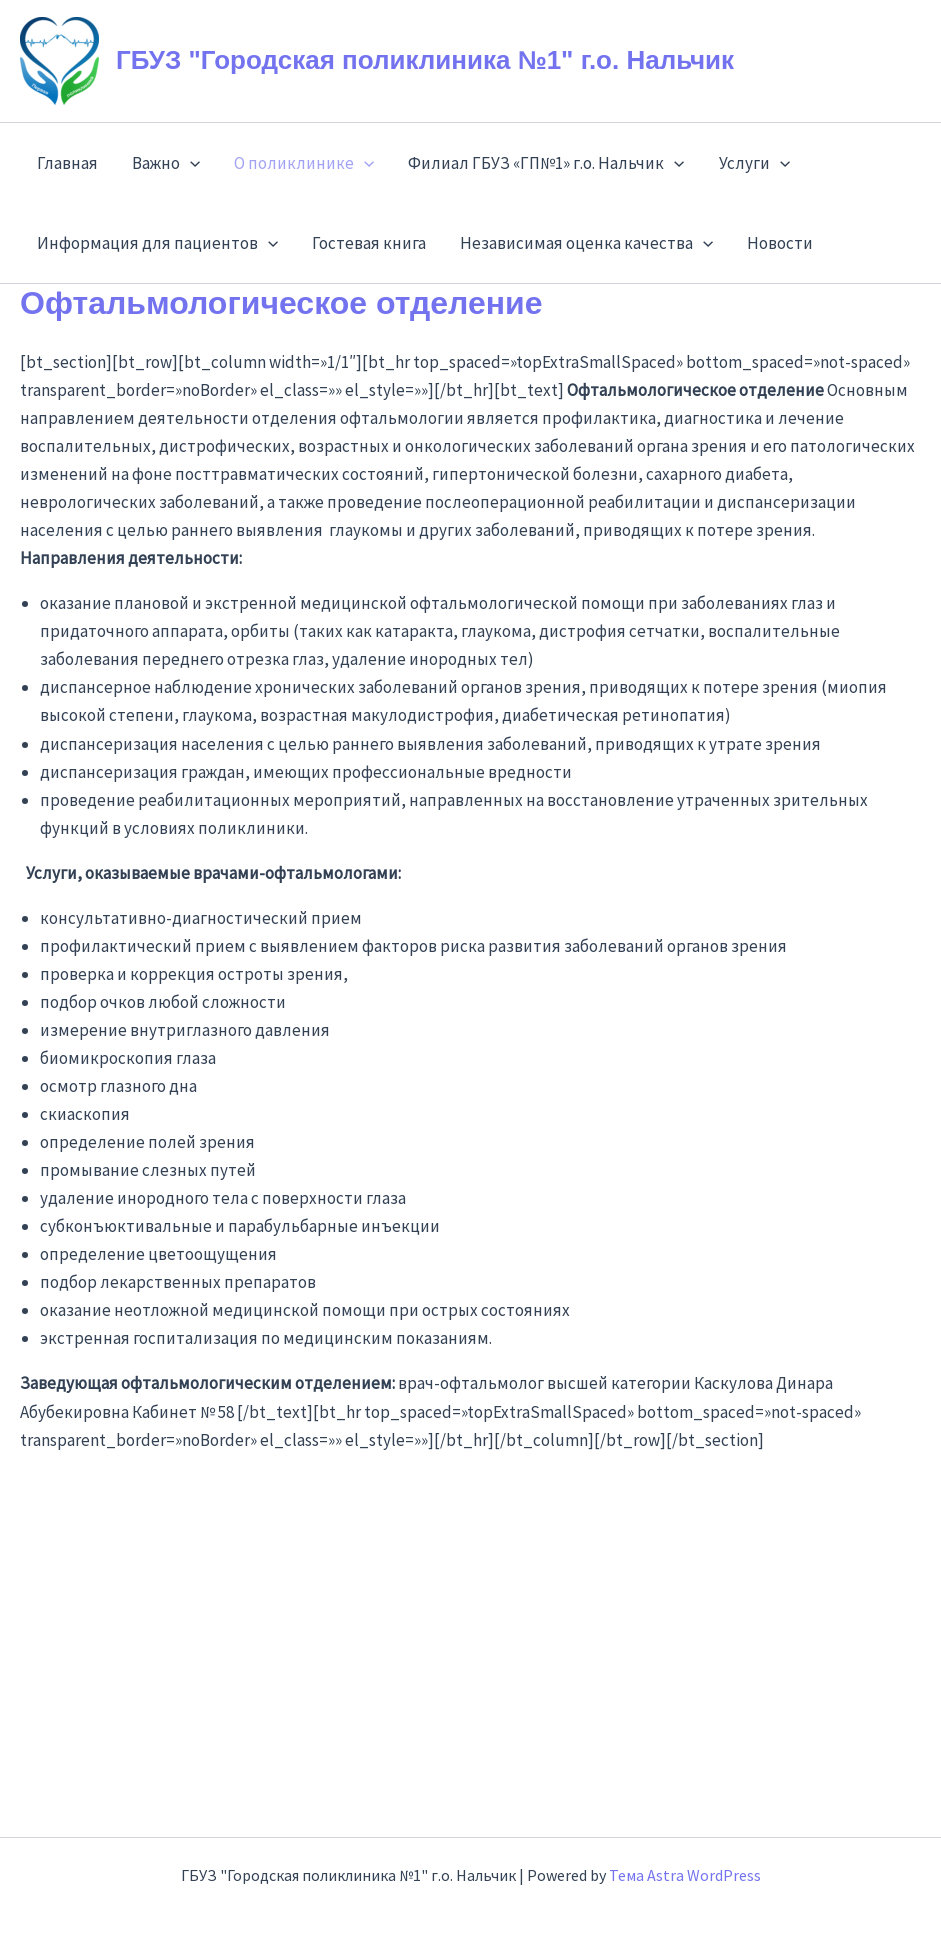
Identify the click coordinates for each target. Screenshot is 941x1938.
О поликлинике (304, 163)
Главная (67, 163)
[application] (190, 163)
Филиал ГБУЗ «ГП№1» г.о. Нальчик (546, 163)
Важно (166, 163)
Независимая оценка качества (586, 243)
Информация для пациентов (157, 243)
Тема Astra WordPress (685, 1875)
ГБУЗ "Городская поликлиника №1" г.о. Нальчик (425, 60)
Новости (780, 243)
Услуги (754, 163)
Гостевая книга (369, 243)
